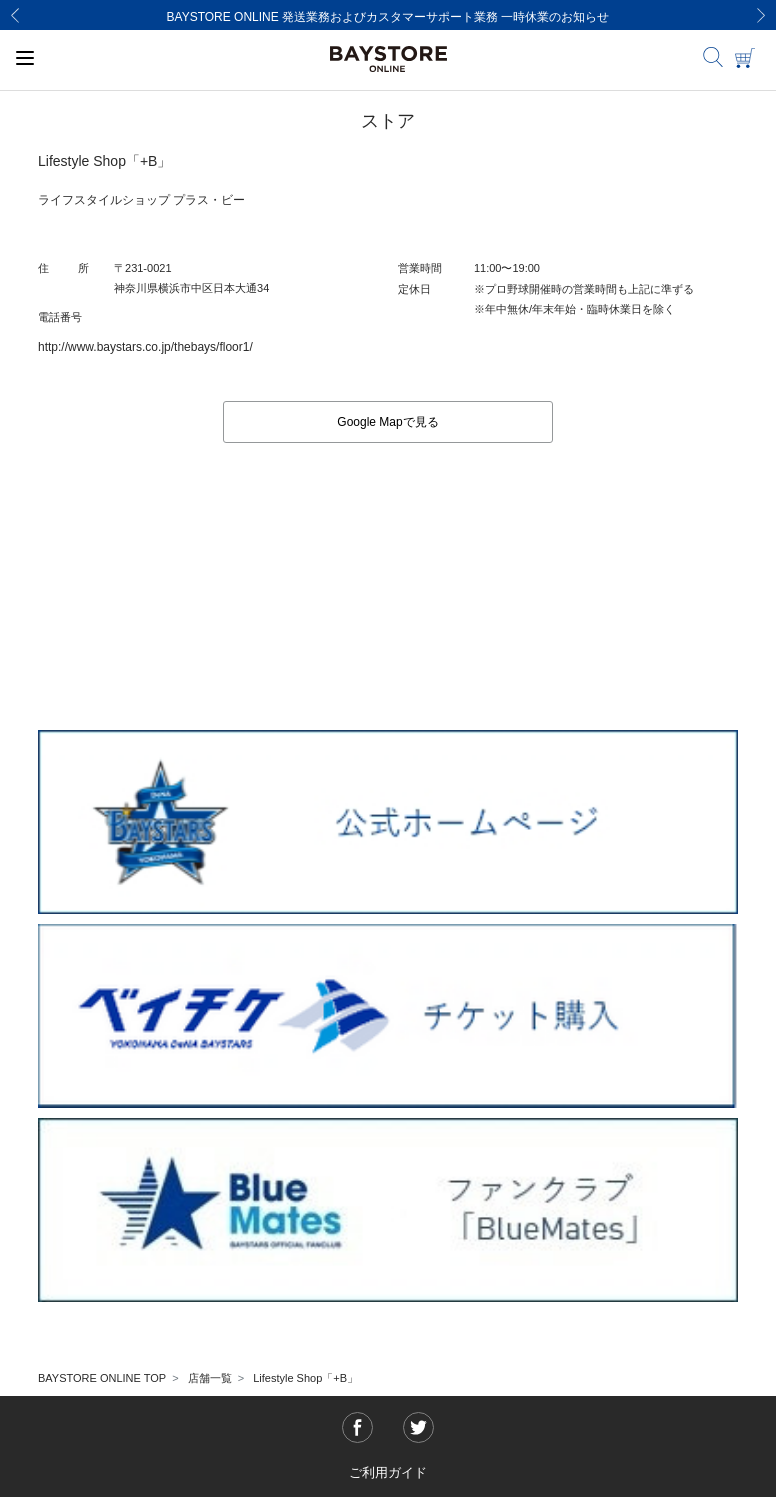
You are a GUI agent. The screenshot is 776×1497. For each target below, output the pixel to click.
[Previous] (15, 15)
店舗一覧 (210, 1378)
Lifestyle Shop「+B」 (305, 1378)
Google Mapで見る (387, 422)
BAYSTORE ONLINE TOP (102, 1378)
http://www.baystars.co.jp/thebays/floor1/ (145, 347)
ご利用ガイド (388, 1472)
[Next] (761, 15)
